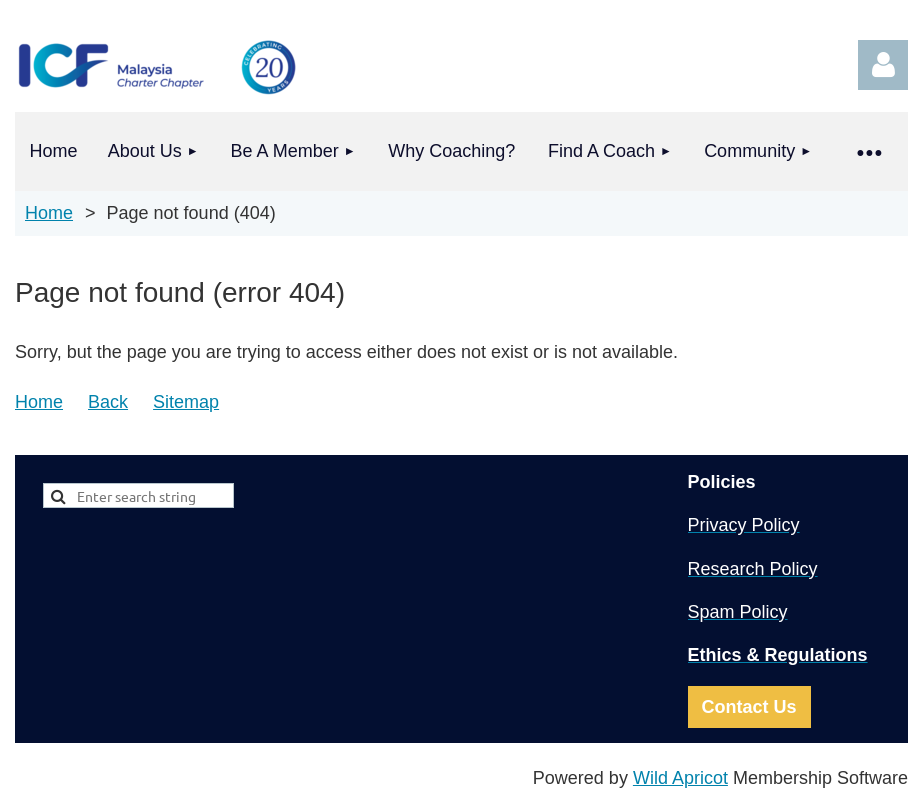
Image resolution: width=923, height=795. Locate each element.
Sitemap (186, 402)
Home (49, 213)
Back (108, 402)
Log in (883, 65)
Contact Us (749, 707)
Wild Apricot (680, 778)
